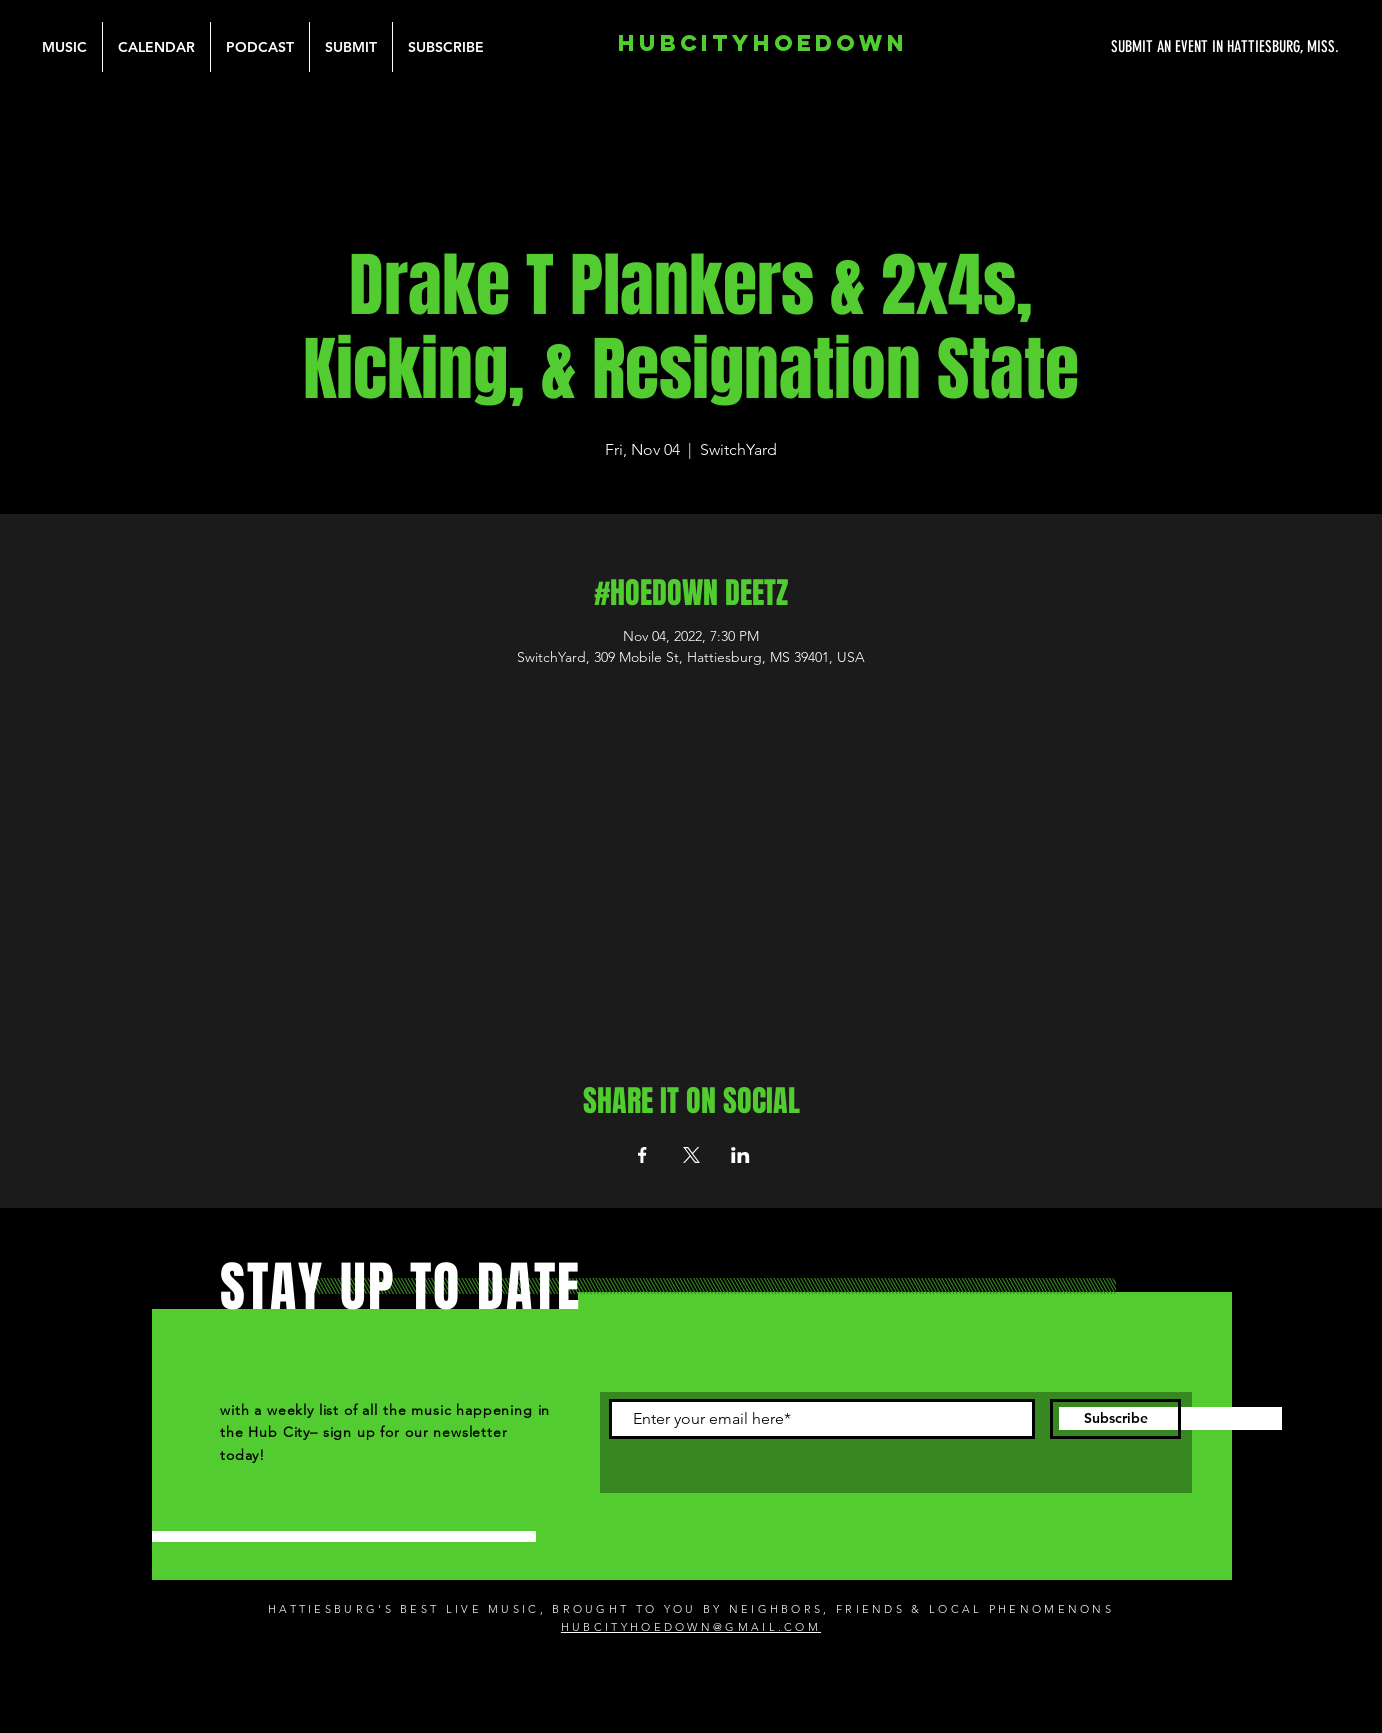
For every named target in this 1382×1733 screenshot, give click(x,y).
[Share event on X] (691, 1155)
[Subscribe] (1115, 1419)
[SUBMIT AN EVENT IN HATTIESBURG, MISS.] (1150, 47)
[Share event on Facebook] (642, 1155)
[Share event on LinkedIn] (740, 1155)
